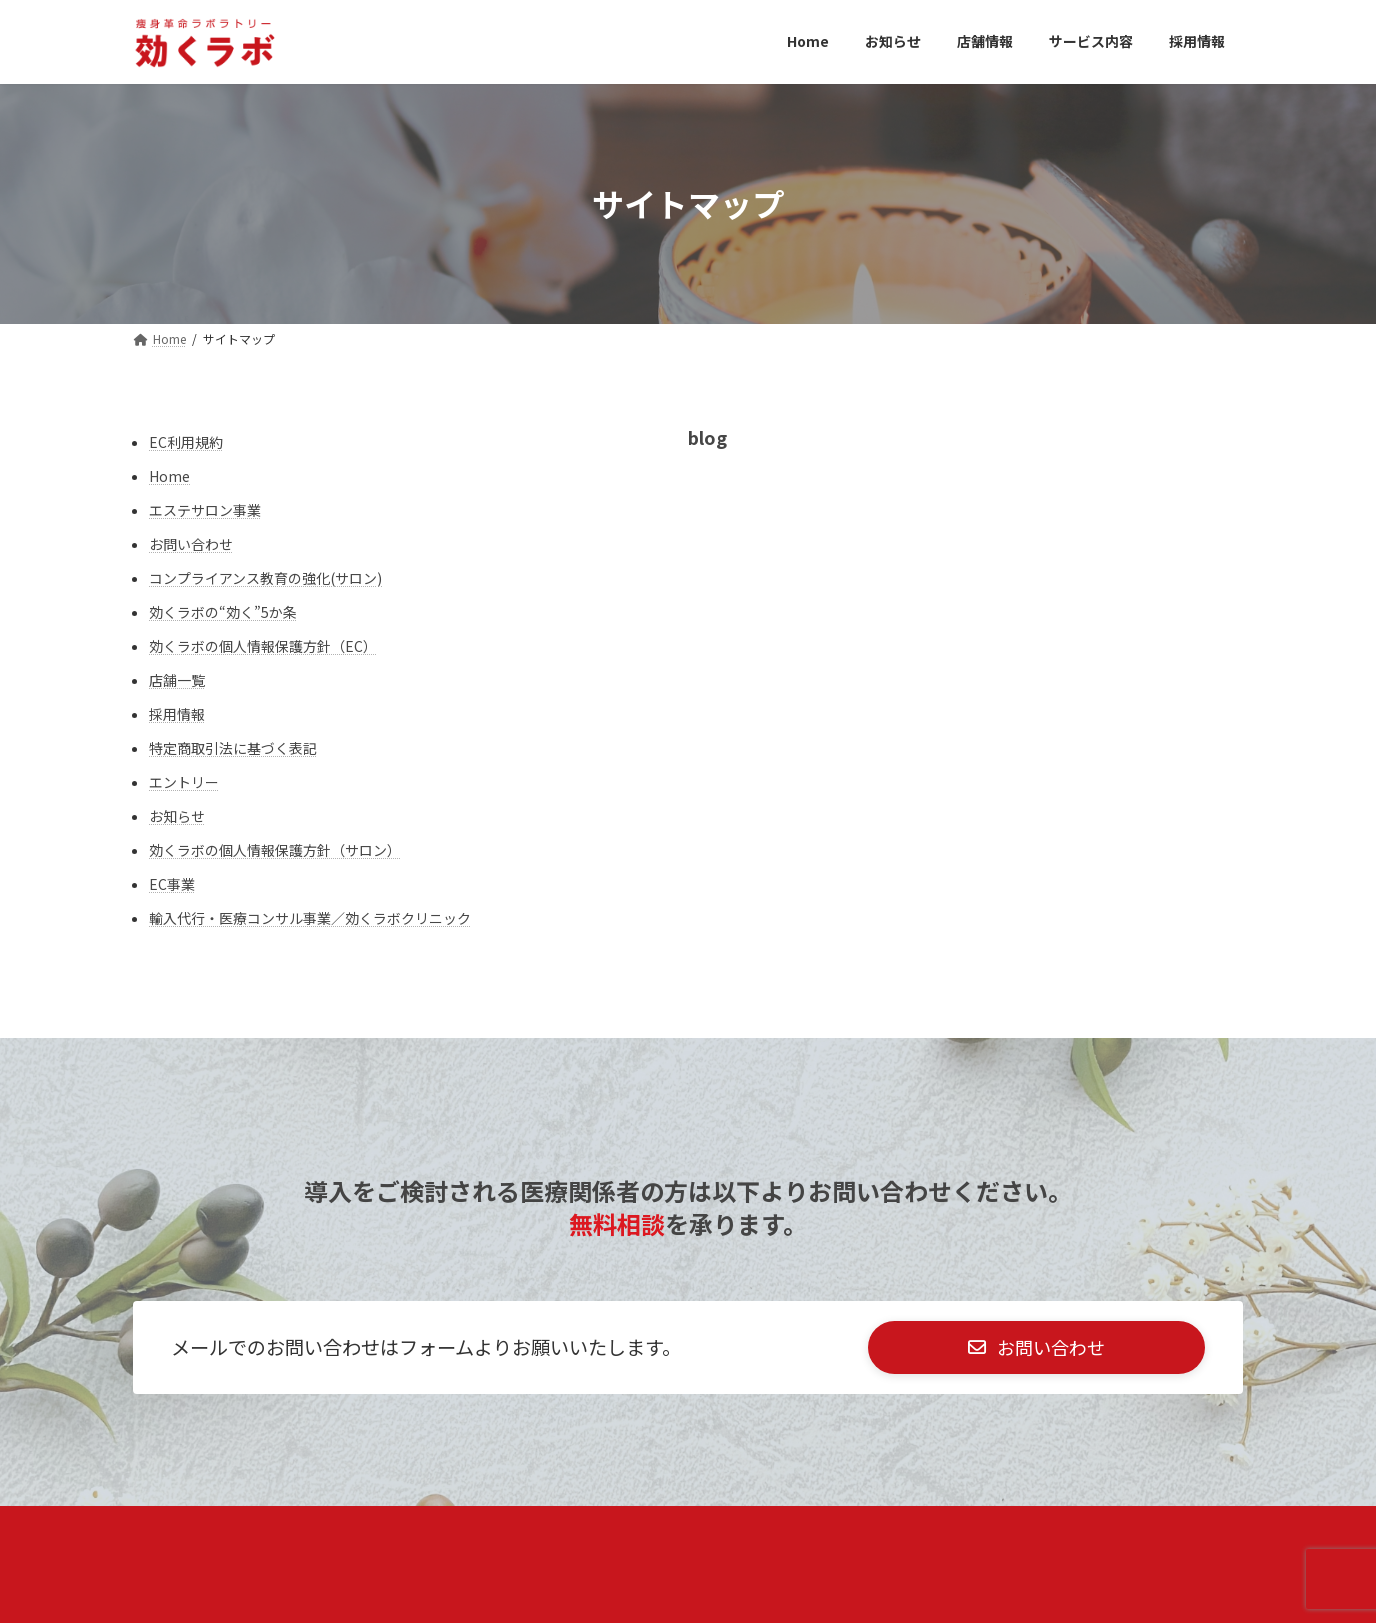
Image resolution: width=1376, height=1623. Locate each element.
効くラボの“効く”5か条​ (223, 612)
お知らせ (177, 816)
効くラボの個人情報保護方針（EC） (263, 646)
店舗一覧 (177, 680)
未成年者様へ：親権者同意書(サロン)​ (376, 1532)
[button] (1036, 1350)
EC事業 (172, 884)
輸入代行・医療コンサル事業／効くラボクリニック (310, 918)
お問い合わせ (191, 544)
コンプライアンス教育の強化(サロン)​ (265, 578)
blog (707, 437)
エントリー (184, 782)
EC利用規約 (186, 442)
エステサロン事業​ (205, 510)
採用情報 (177, 714)
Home (169, 476)
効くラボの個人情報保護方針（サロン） (275, 850)
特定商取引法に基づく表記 (233, 748)
